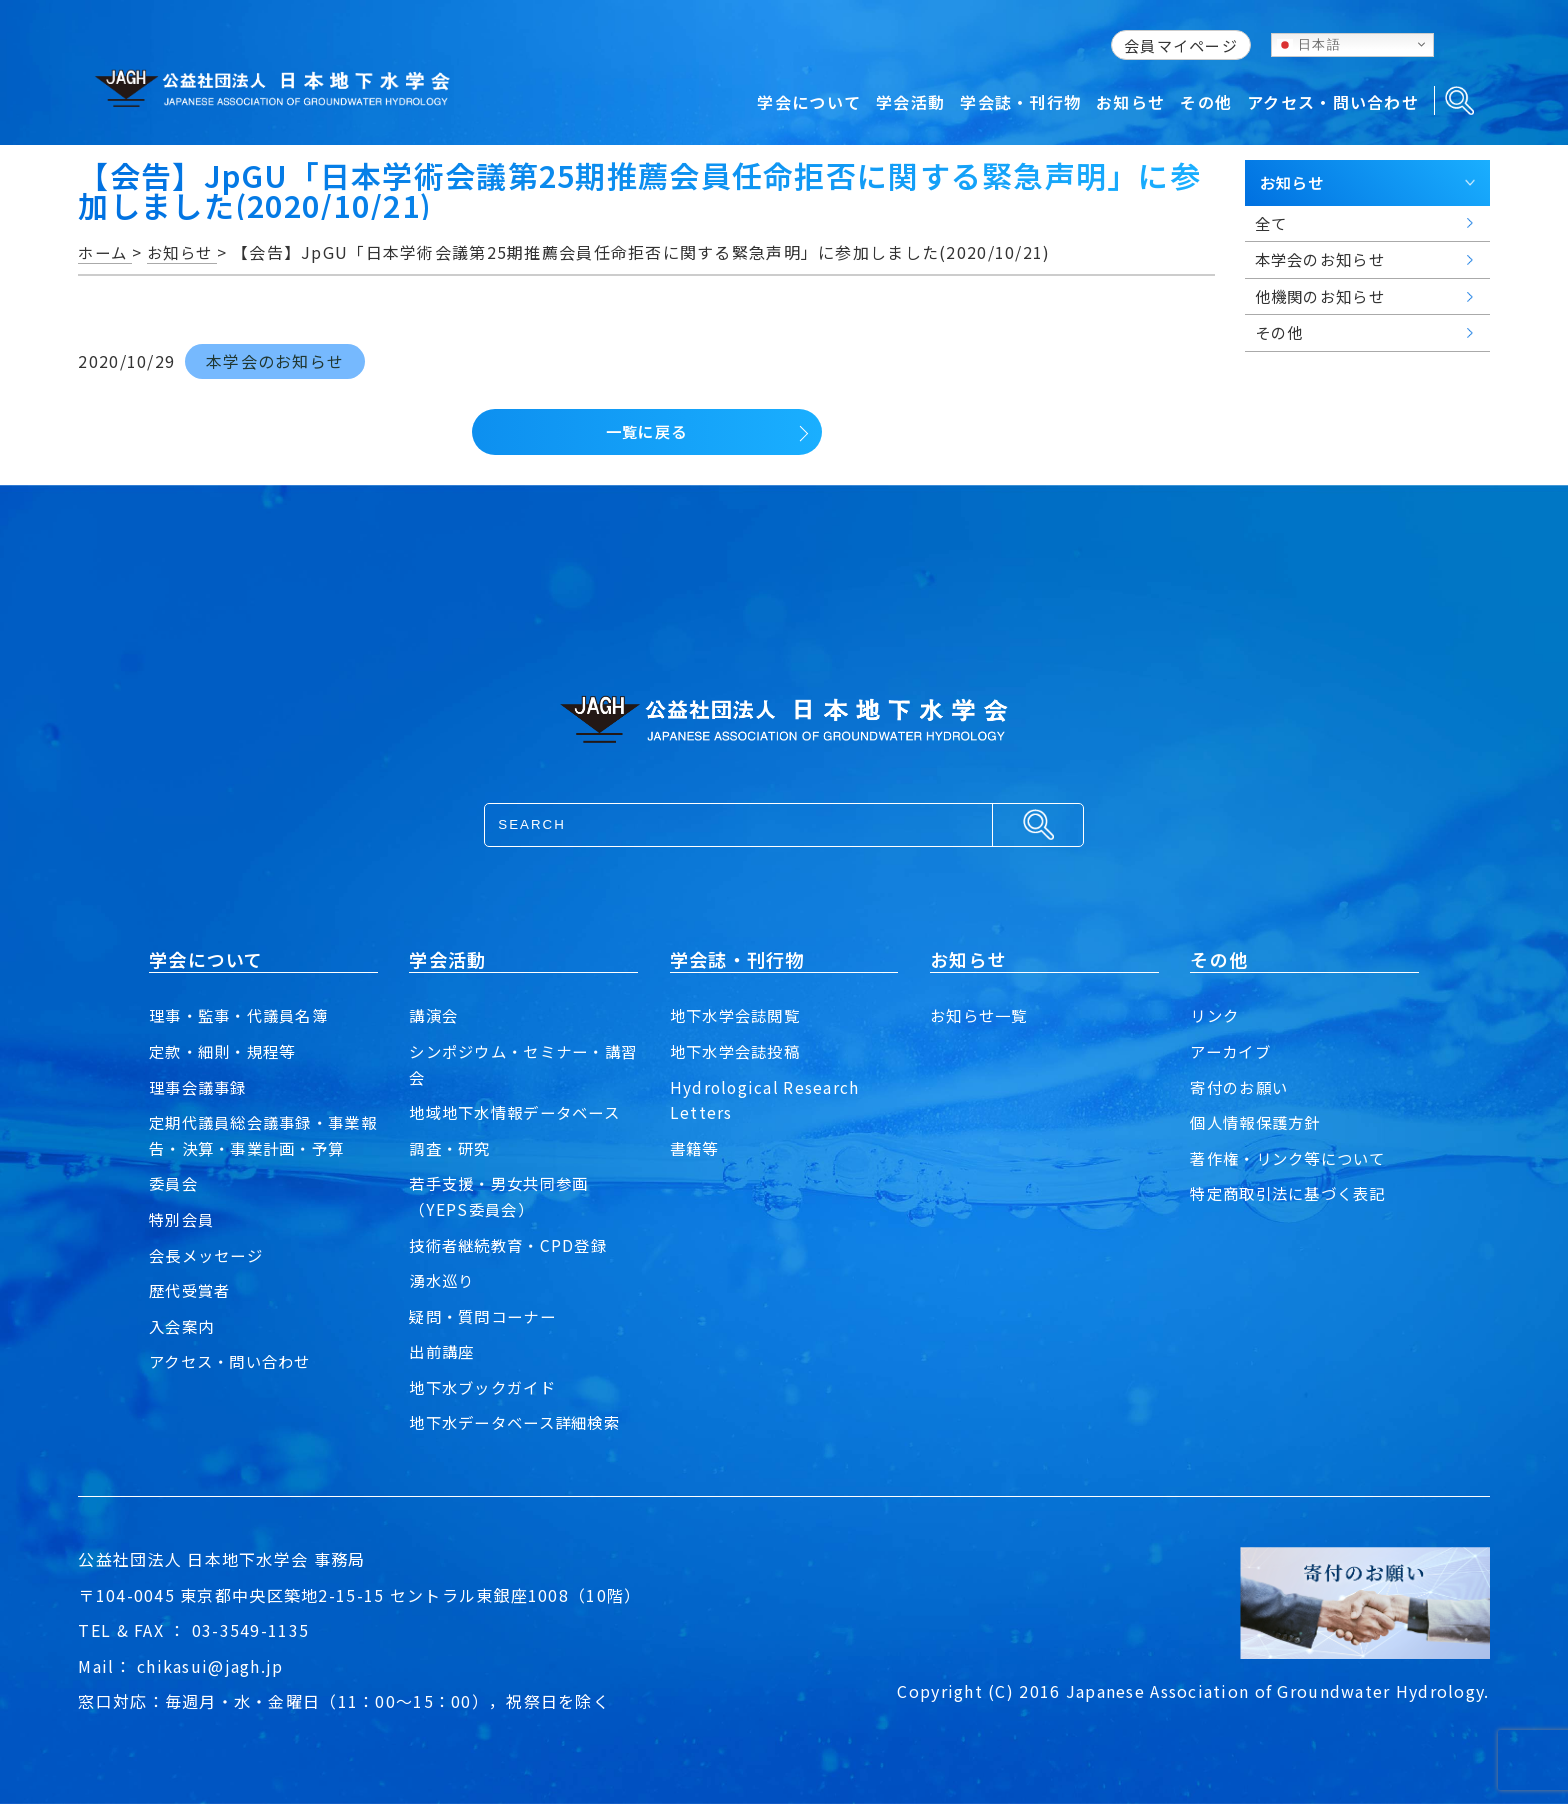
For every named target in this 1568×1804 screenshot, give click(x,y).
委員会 (175, 1183)
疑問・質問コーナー (487, 1316)
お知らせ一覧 (982, 1015)
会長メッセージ (209, 1255)
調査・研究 (452, 1148)
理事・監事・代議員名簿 (244, 1015)
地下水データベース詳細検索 (521, 1422)
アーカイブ (1232, 1051)
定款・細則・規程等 (227, 1051)
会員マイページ (1181, 45)
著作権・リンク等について (1293, 1158)
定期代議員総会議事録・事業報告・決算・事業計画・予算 (261, 1135)
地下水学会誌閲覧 (739, 1015)
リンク (1216, 1015)
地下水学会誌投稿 (739, 1051)
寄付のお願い (1242, 1087)
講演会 (435, 1015)
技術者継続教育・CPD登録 (513, 1245)
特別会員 (183, 1219)
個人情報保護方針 (1259, 1122)
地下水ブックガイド (487, 1387)
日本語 (1309, 44)
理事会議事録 (201, 1087)
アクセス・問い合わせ (235, 1361)
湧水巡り (443, 1280)
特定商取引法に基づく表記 (1293, 1193)
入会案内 (183, 1326)
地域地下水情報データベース (521, 1112)
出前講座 (443, 1351)
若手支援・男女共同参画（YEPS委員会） (504, 1196)
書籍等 (696, 1148)
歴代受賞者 (192, 1290)
